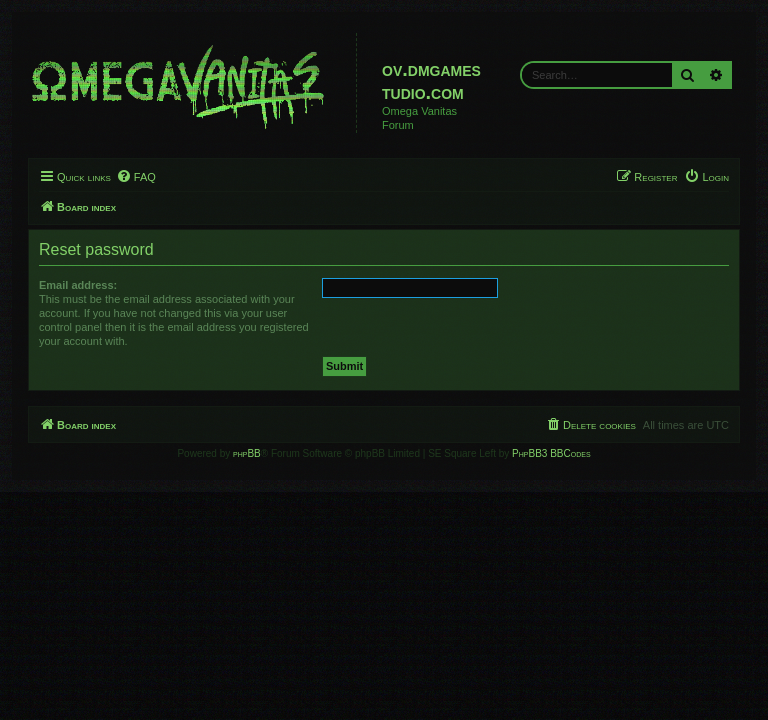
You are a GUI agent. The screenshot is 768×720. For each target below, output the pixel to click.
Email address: (78, 285)
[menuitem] (136, 177)
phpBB (247, 453)
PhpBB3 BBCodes (551, 453)
